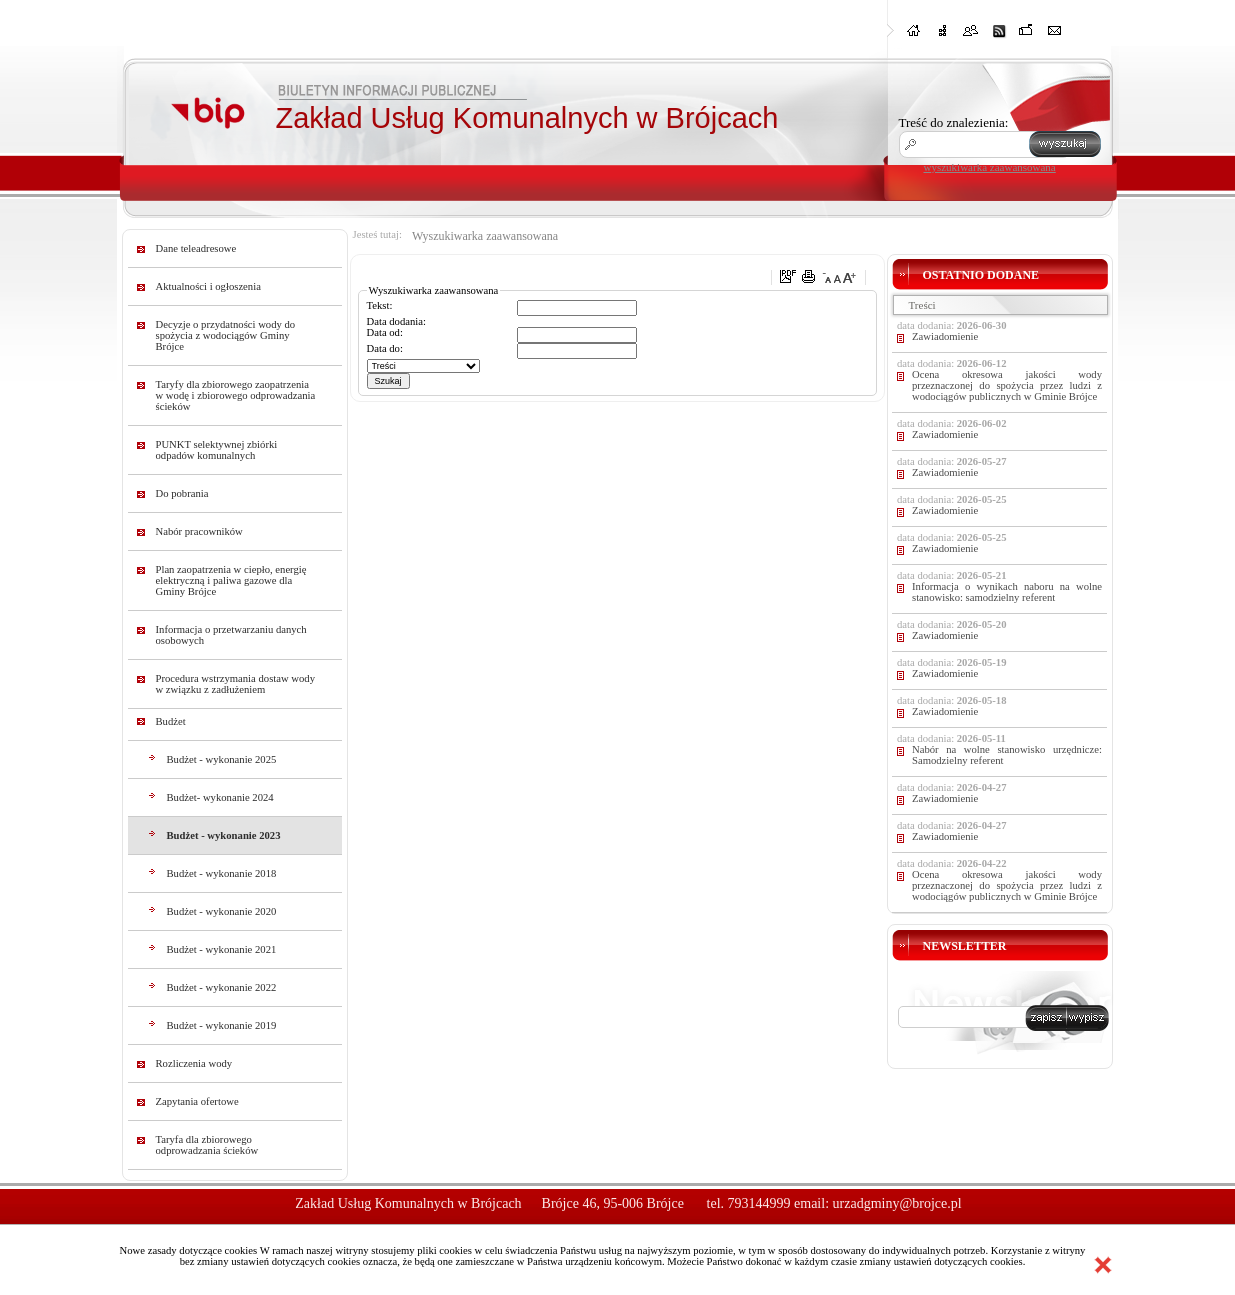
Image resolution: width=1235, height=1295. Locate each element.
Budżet (171, 721)
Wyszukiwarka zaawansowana (485, 236)
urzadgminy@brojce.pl (897, 1203)
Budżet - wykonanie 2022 (222, 987)
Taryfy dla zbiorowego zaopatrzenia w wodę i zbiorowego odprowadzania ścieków (236, 395)
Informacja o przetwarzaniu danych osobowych (231, 635)
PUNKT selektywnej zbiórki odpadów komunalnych (217, 450)
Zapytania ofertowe (197, 1101)
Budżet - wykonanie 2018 (222, 873)
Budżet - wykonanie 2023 (224, 835)
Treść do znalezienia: (954, 122)
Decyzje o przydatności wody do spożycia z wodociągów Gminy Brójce (226, 335)
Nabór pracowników (199, 531)
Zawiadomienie (945, 336)
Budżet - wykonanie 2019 (222, 1025)
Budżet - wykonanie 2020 (222, 911)
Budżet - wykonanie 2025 (222, 759)
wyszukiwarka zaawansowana (990, 167)
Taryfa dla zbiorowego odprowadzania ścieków (207, 1145)
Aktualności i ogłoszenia (208, 286)
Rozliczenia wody (194, 1063)
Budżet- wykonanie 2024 (220, 797)
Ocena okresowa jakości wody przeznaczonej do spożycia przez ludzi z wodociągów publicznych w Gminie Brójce (1007, 385)
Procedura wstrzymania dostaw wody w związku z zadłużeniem (236, 684)
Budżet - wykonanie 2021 (222, 949)
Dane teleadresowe (196, 248)
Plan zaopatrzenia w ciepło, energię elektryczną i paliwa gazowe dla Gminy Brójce (231, 580)
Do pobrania (182, 493)
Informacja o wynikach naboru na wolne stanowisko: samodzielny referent (1007, 592)
